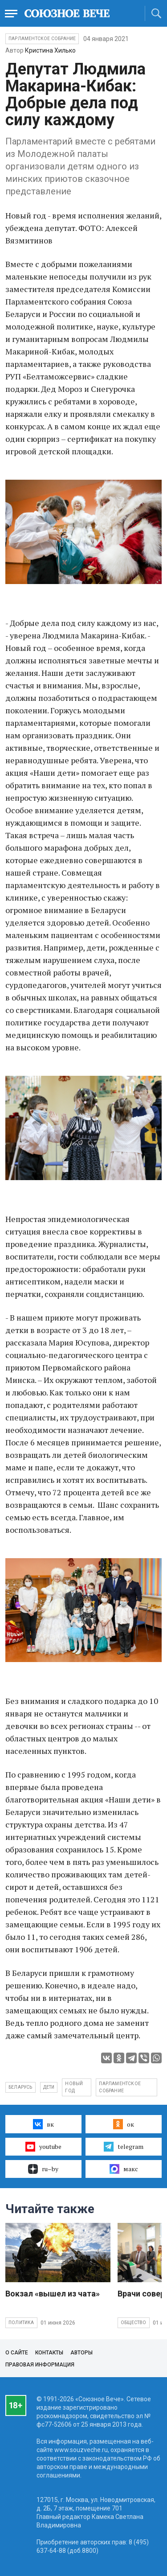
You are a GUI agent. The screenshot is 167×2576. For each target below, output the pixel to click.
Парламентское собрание (120, 2087)
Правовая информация (39, 2365)
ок (123, 2124)
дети (49, 2087)
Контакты (49, 2353)
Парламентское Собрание (42, 38)
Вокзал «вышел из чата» (52, 2293)
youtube (43, 2147)
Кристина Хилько (50, 50)
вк (43, 2124)
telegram (123, 2147)
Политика (21, 2322)
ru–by (43, 2169)
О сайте (16, 2353)
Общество (134, 2322)
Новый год (74, 2087)
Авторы (81, 2353)
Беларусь (20, 2087)
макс (124, 2169)
